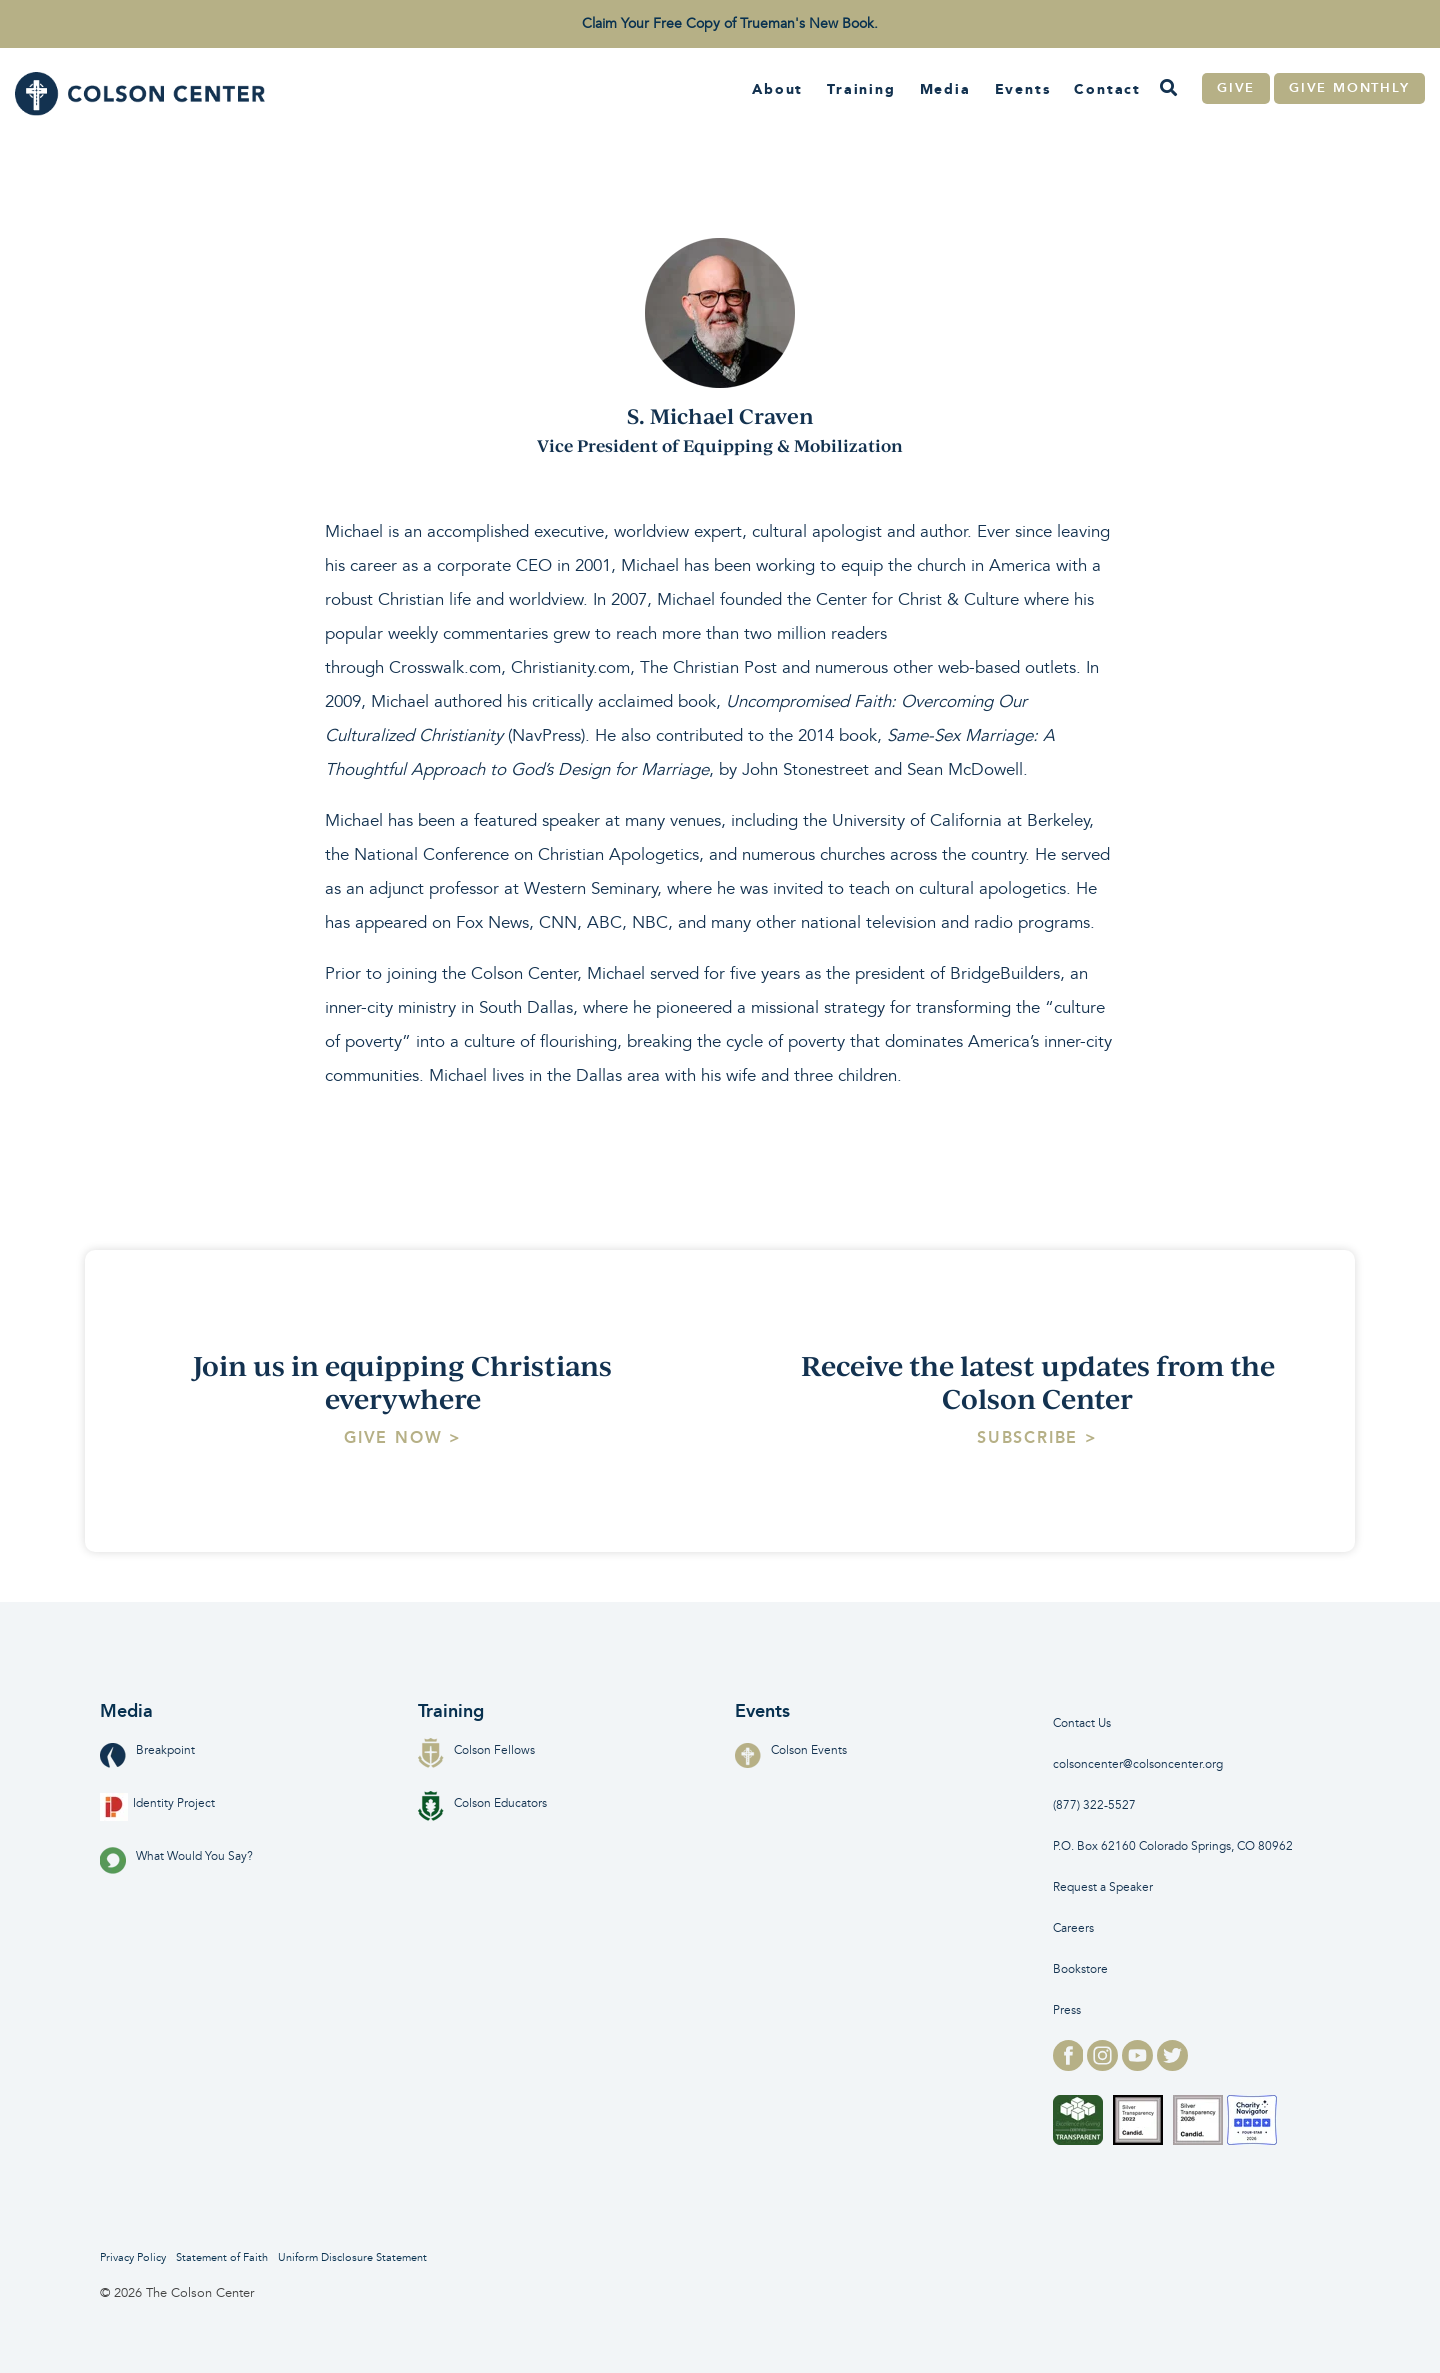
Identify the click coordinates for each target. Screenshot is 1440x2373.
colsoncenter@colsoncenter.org (1138, 1764)
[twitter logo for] (1172, 2065)
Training (861, 89)
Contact (1107, 89)
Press (1067, 2010)
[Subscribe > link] (1037, 1438)
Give (1236, 88)
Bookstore (1080, 1969)
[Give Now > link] (403, 1438)
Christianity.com (570, 667)
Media (945, 89)
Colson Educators (482, 1803)
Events (1023, 89)
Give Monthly (1349, 88)
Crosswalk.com (445, 667)
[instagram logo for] (1104, 2065)
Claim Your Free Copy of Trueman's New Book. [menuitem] (730, 23)
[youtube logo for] (1139, 2065)
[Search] (1168, 89)
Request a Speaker (1103, 1887)
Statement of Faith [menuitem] (222, 2257)
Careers (1073, 1928)
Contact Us (1082, 1723)
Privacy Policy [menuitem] (133, 2257)
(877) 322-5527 (1094, 1805)
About (777, 89)
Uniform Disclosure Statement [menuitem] (352, 2257)
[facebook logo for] (1070, 2065)
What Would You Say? (176, 1856)
